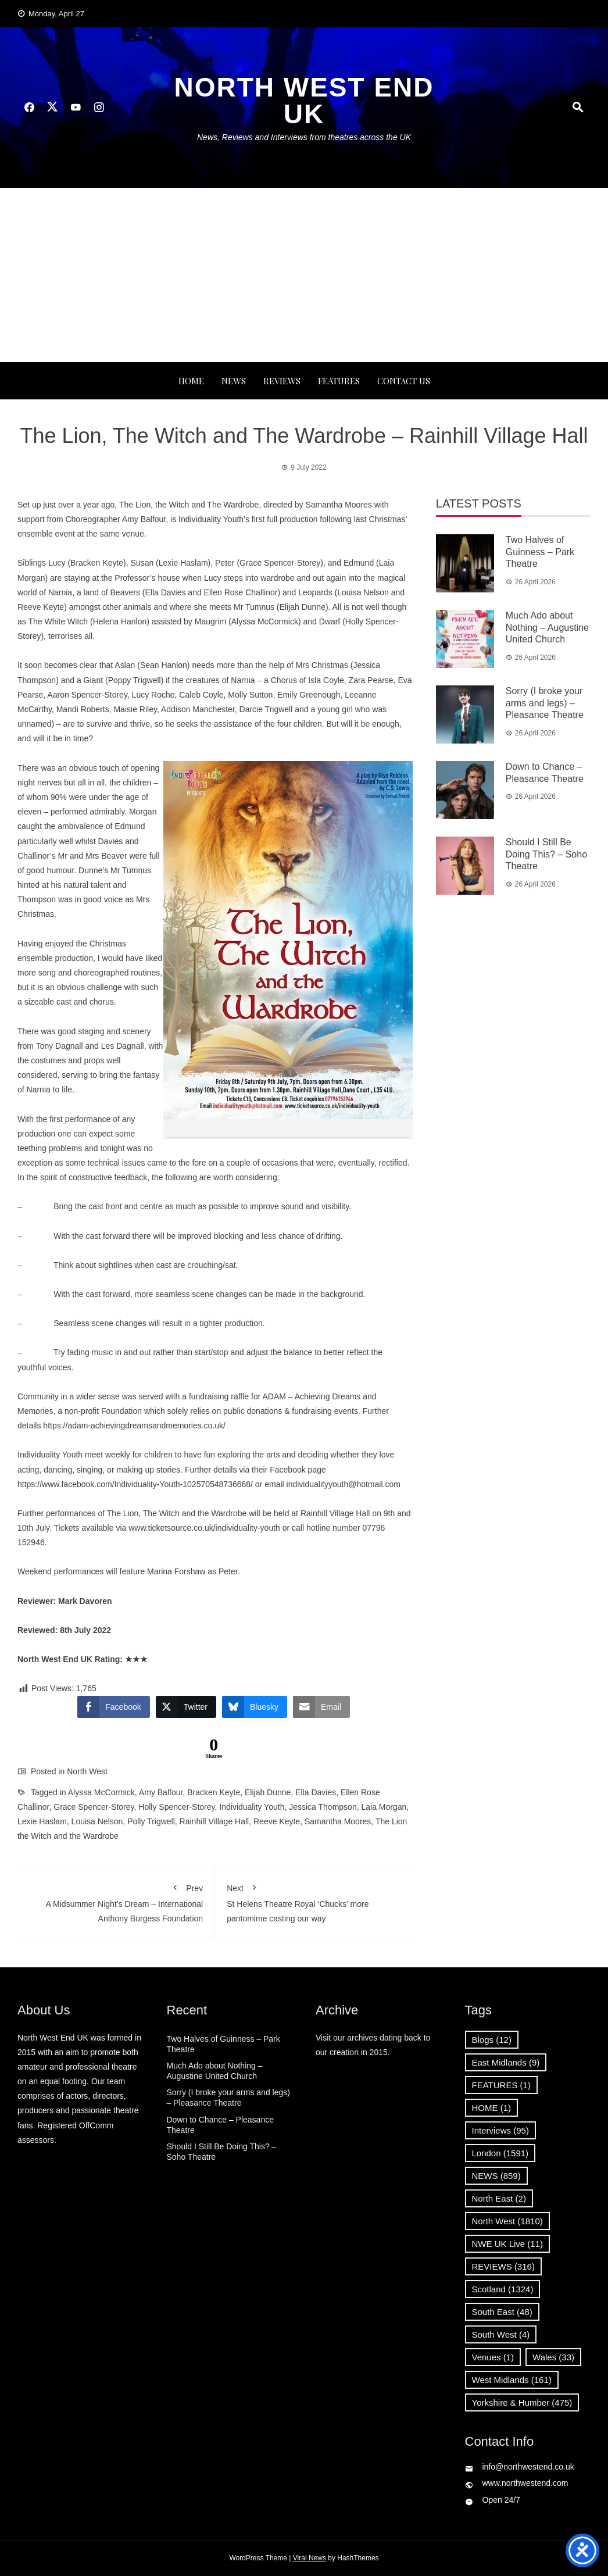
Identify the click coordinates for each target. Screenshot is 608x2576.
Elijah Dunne (268, 1792)
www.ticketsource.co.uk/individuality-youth (204, 1527)
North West (87, 1771)
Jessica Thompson (322, 1807)
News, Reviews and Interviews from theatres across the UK (304, 137)
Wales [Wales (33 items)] (553, 2357)
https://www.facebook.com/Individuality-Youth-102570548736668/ (135, 1484)
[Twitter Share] (186, 1707)
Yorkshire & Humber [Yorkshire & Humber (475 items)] (522, 2402)
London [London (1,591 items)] (500, 2153)
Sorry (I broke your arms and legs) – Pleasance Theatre (545, 703)
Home (191, 381)
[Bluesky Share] (254, 1707)
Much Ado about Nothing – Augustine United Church (547, 627)
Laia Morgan (383, 1807)
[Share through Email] (321, 1707)
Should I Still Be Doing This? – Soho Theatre (546, 854)
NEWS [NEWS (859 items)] (496, 2176)
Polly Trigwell (151, 1821)
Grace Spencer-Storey (93, 1807)
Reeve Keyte (276, 1821)
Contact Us (403, 381)
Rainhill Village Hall (214, 1821)
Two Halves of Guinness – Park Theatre (540, 552)
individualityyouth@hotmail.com (343, 1484)
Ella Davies (315, 1792)
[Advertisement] (304, 275)
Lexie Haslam (42, 1821)
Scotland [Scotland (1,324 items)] (503, 2289)
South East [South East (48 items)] (502, 2312)
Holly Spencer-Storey (176, 1807)
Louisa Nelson (97, 1821)
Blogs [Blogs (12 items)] (492, 2040)
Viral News (309, 2558)
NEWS (233, 381)
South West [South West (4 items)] (501, 2334)
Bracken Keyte (213, 1792)
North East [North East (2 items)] (499, 2198)
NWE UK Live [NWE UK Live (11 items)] (507, 2244)
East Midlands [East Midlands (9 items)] (506, 2062)
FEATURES (339, 381)
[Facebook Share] (113, 1707)
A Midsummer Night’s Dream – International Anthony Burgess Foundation (116, 1901)
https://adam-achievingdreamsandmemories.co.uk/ (134, 1425)
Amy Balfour (161, 1792)
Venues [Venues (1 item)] (493, 2357)
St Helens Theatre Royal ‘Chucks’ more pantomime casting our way (314, 1901)
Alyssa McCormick (101, 1792)
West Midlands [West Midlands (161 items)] (512, 2380)
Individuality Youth (251, 1807)
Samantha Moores (338, 1821)
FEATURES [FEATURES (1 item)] (501, 2085)
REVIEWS (282, 381)
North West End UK (304, 100)
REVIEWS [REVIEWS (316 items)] (503, 2266)
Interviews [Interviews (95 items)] (500, 2130)
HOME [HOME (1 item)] (492, 2108)
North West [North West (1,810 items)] (507, 2221)
